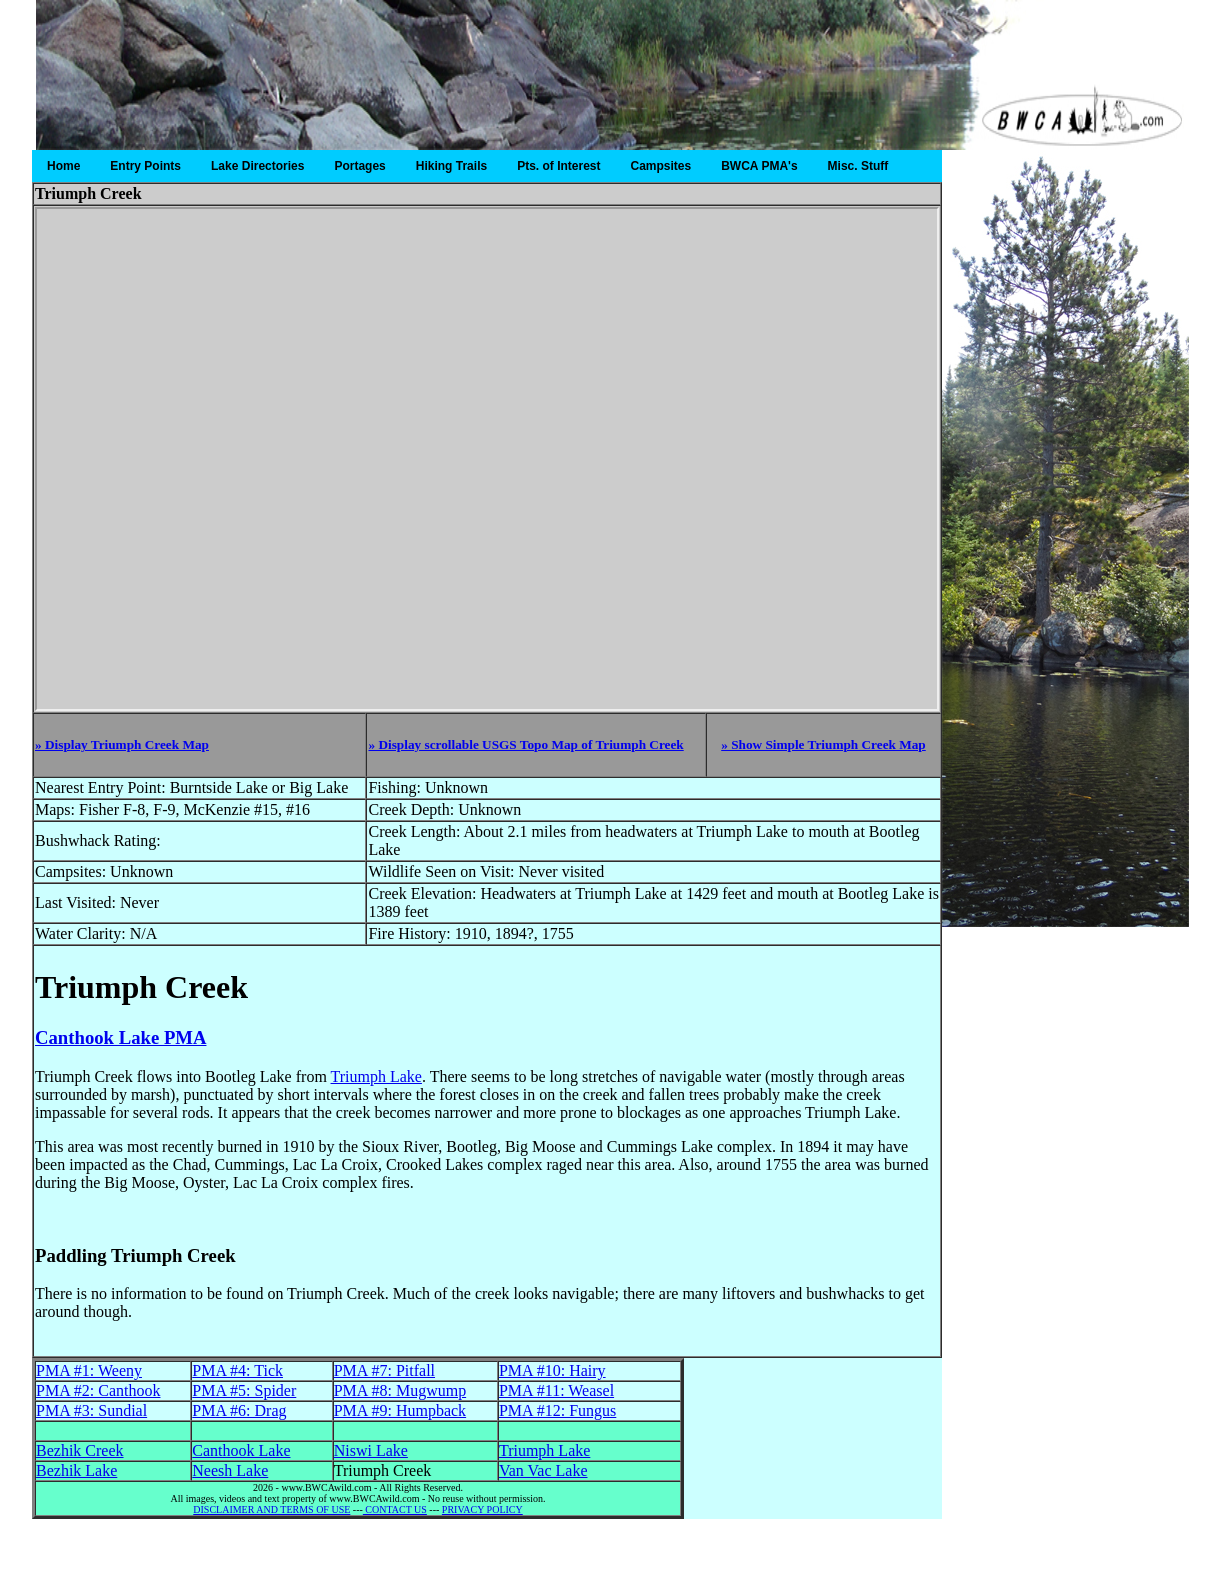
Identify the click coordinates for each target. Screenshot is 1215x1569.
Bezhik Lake (76, 1470)
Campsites (661, 166)
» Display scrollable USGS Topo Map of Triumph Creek (525, 744)
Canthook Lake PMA (120, 1037)
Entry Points (145, 166)
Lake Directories (257, 166)
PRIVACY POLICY (482, 1509)
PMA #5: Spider (244, 1390)
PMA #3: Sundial (91, 1410)
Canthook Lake (241, 1450)
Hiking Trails (451, 166)
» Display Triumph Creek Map (122, 744)
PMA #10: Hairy (552, 1370)
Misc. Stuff (858, 166)
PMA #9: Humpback (400, 1410)
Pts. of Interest (558, 166)
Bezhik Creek (80, 1450)
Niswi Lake (371, 1450)
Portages (359, 166)
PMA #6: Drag (239, 1410)
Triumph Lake (376, 1076)
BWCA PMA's (759, 166)
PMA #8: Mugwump (400, 1390)
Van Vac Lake (543, 1470)
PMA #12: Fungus (557, 1410)
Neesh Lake (230, 1470)
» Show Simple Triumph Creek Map (823, 744)
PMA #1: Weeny (89, 1370)
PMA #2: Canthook (98, 1390)
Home (63, 166)
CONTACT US (395, 1509)
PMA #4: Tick (237, 1370)
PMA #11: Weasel (556, 1390)
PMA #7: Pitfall (384, 1370)
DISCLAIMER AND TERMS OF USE (271, 1509)
